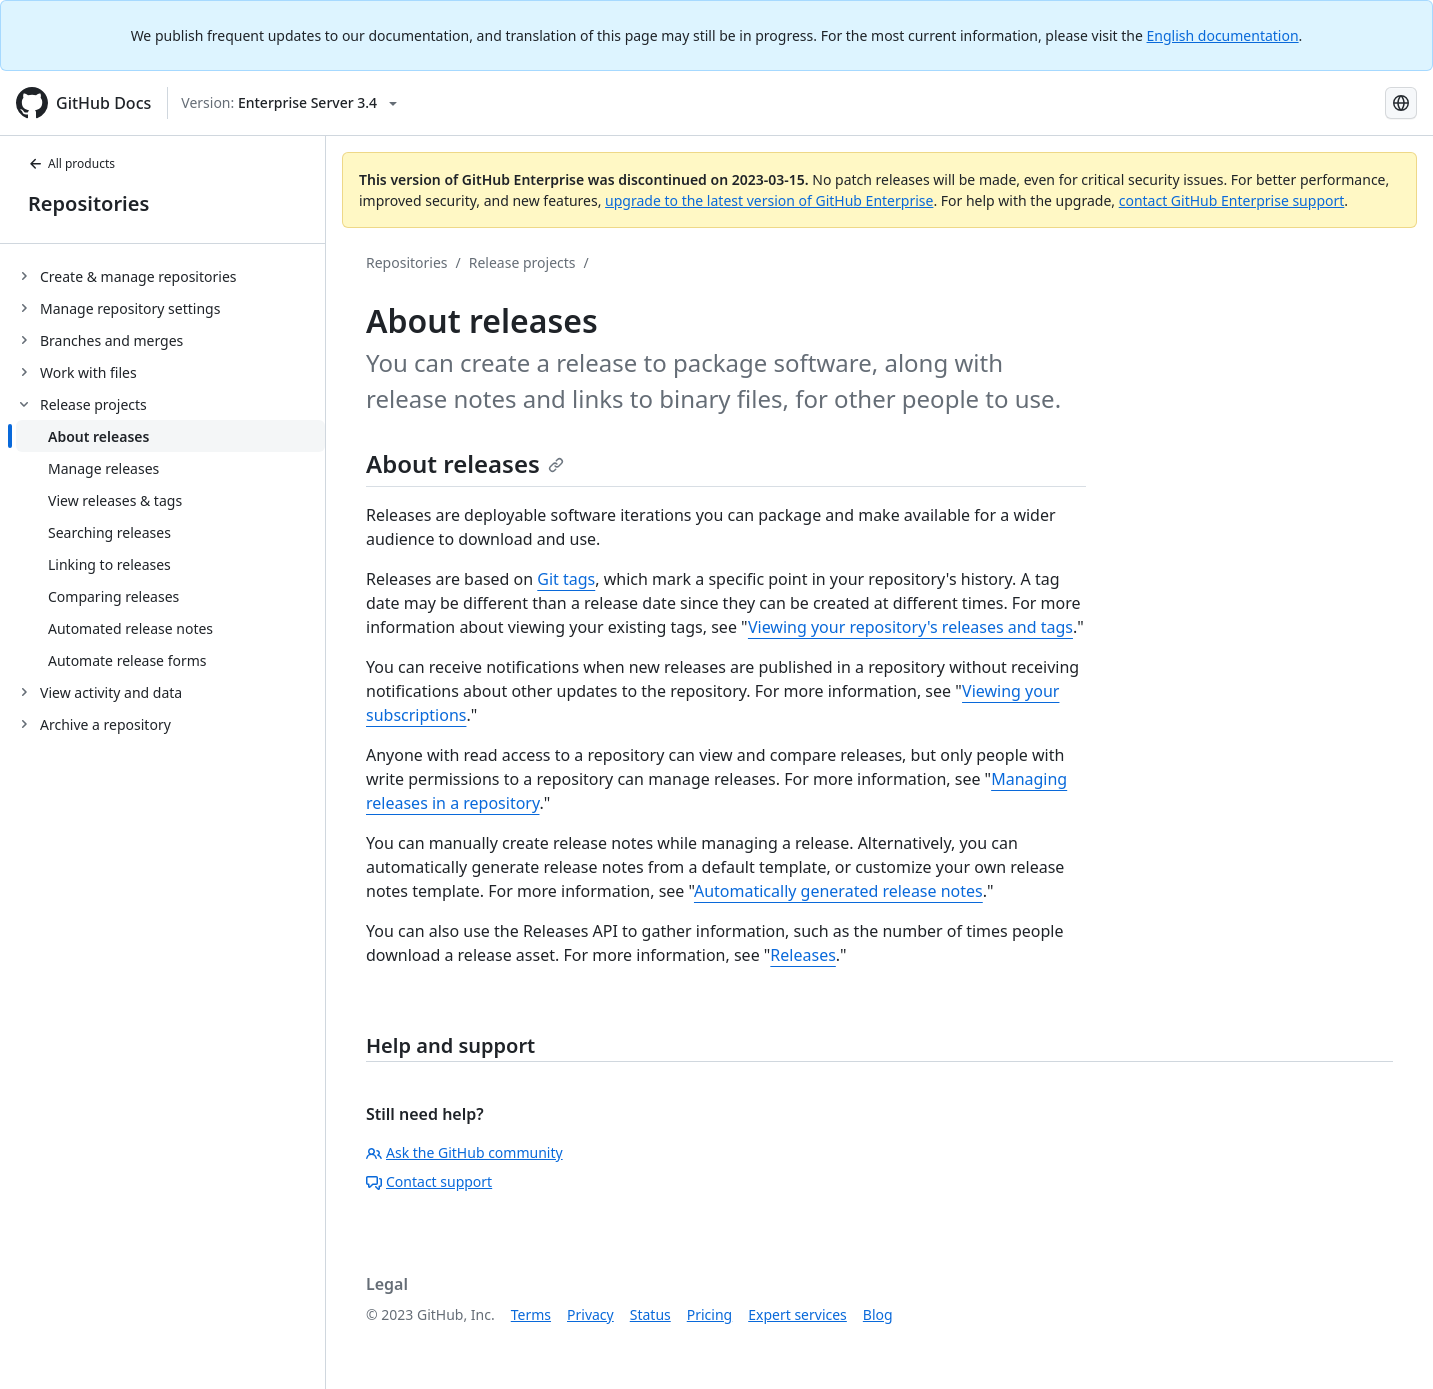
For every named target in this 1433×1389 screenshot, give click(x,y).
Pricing (709, 1314)
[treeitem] (170, 276)
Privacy (590, 1314)
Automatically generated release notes (838, 891)
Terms (531, 1314)
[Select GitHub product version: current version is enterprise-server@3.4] (289, 103)
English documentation (1223, 35)
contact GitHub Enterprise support (1232, 200)
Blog (878, 1314)
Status (650, 1314)
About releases (465, 463)
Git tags (566, 579)
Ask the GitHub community (464, 1152)
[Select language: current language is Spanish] (1401, 103)
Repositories (88, 203)
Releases (802, 955)
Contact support (429, 1181)
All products (71, 163)
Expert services (797, 1314)
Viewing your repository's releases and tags (910, 627)
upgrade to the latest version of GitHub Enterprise (769, 200)
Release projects (522, 262)
